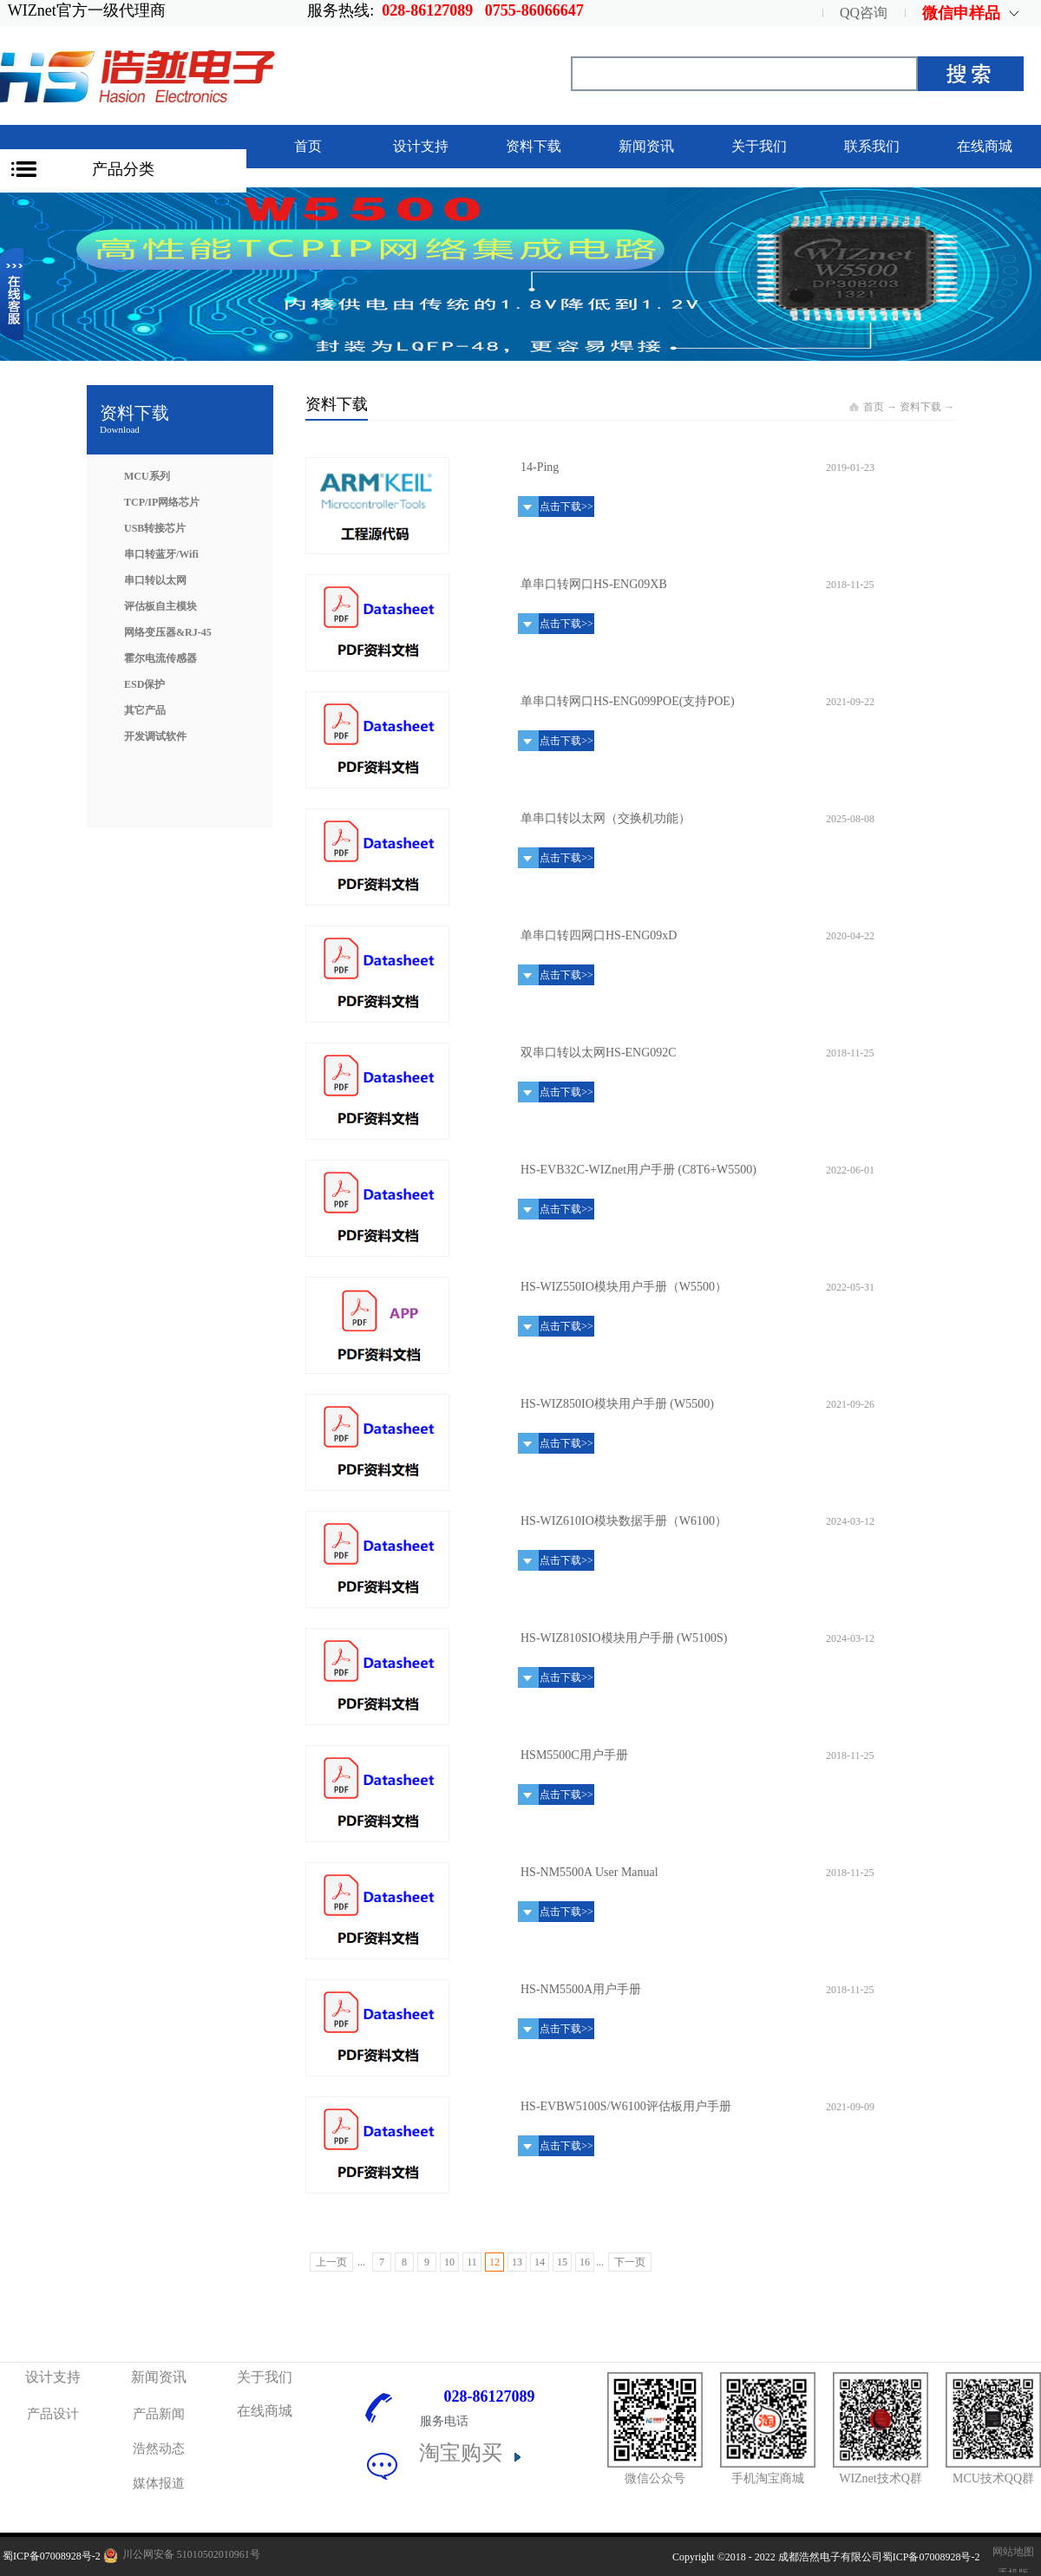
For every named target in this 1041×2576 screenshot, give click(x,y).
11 (472, 2262)
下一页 (629, 2262)
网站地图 (1010, 2552)
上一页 (331, 2262)
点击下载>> (566, 506)
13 (517, 2262)
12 (494, 2262)
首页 (308, 146)
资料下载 (920, 407)
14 (539, 2262)
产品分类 (123, 169)
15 (562, 2262)
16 (584, 2262)
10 (449, 2262)
